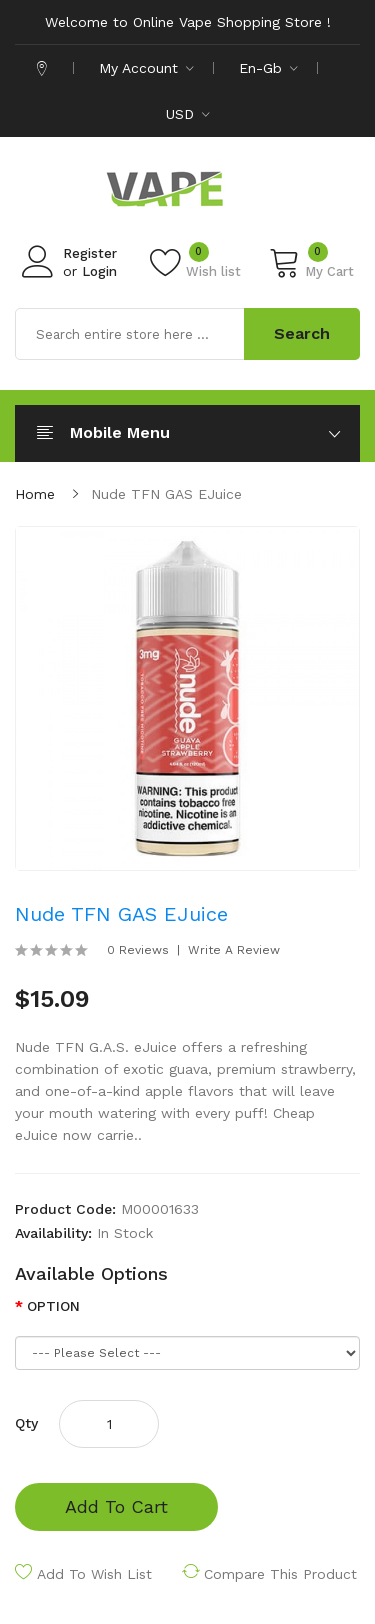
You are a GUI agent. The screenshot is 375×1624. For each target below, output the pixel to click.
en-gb (268, 68)
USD (188, 114)
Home (35, 494)
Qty (26, 1423)
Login (99, 271)
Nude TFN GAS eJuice (166, 494)
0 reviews (138, 950)
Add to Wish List (94, 1574)
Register (90, 253)
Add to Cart (116, 1506)
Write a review (234, 950)
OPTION (53, 1306)
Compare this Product (280, 1574)
